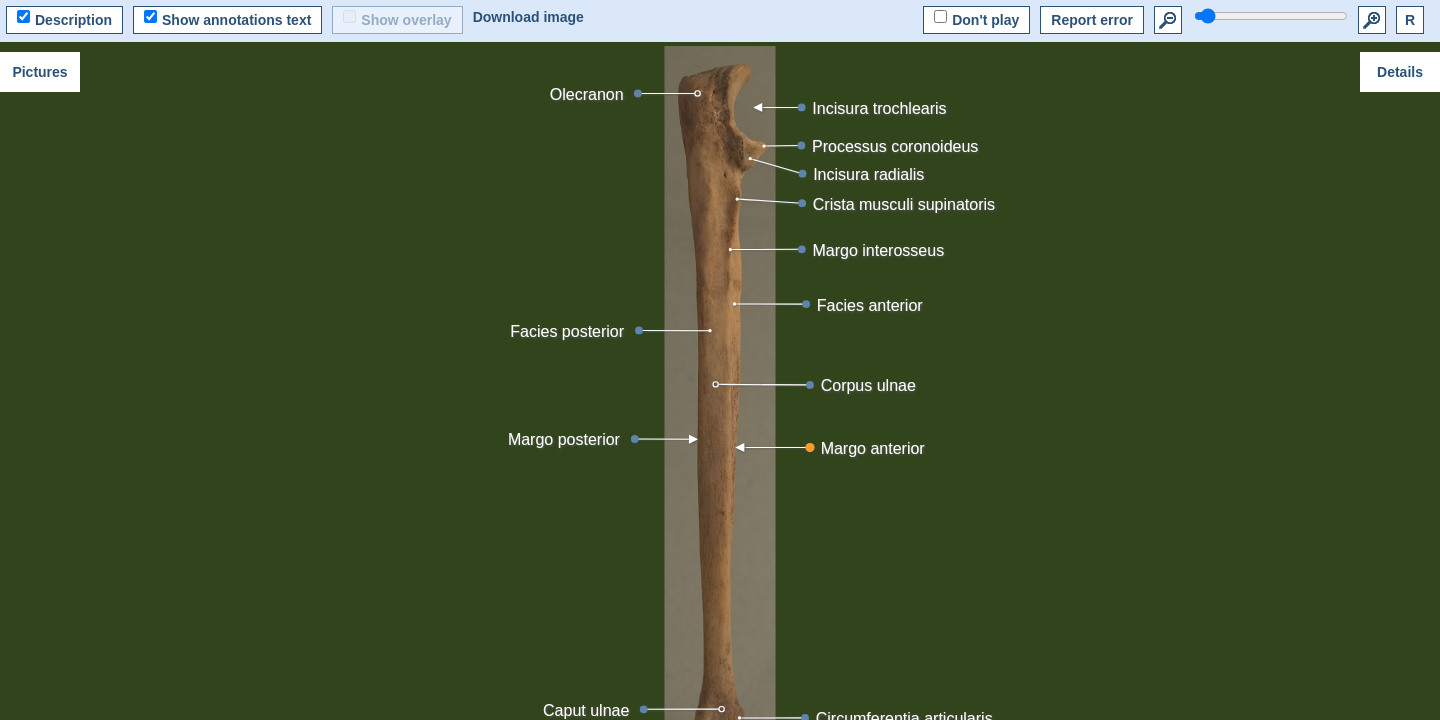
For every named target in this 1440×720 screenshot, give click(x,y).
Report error (1092, 20)
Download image (528, 17)
